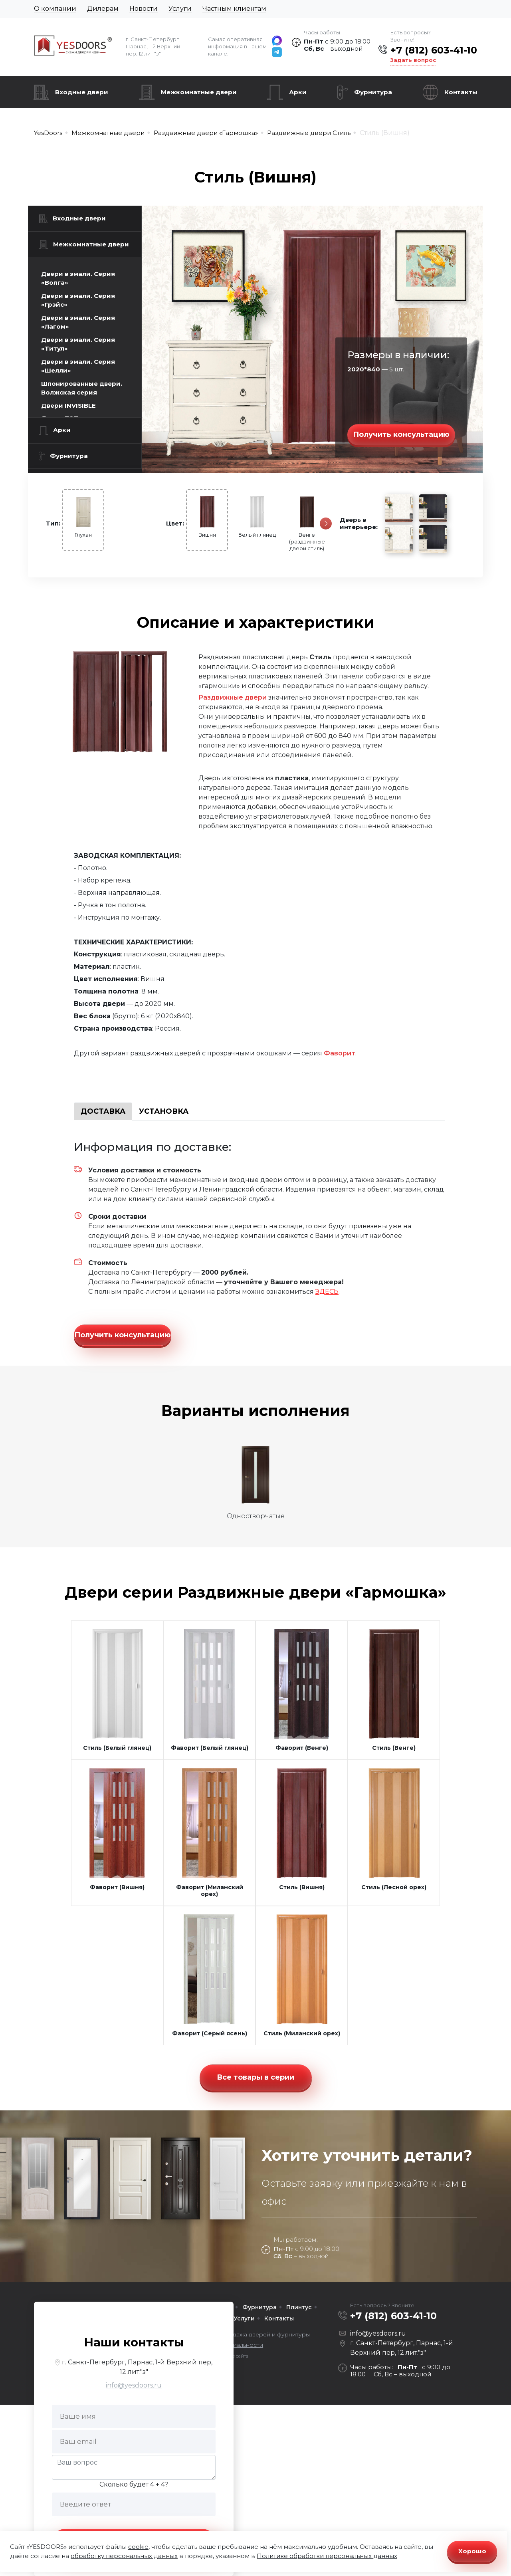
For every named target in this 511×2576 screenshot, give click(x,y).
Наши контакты (134, 2342)
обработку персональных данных (124, 2556)
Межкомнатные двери (199, 92)
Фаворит (339, 1053)
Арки (298, 92)
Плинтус (299, 2307)
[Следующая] (326, 523)
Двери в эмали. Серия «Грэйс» (78, 300)
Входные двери (81, 92)
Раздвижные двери (232, 697)
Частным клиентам (234, 8)
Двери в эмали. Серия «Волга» (78, 278)
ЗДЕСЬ (327, 1291)
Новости (143, 8)
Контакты (460, 92)
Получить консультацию (401, 434)
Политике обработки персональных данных (327, 2556)
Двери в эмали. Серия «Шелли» (78, 366)
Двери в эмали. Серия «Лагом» (78, 322)
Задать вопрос (413, 60)
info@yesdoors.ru (134, 2385)
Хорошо (472, 2551)
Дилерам (103, 8)
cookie (138, 2546)
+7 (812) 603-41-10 (433, 50)
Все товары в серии (255, 2077)
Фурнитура (373, 92)
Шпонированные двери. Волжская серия (81, 388)
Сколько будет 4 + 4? (133, 2484)
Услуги (180, 8)
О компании (55, 8)
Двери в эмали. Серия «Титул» (78, 344)
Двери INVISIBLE (68, 405)
